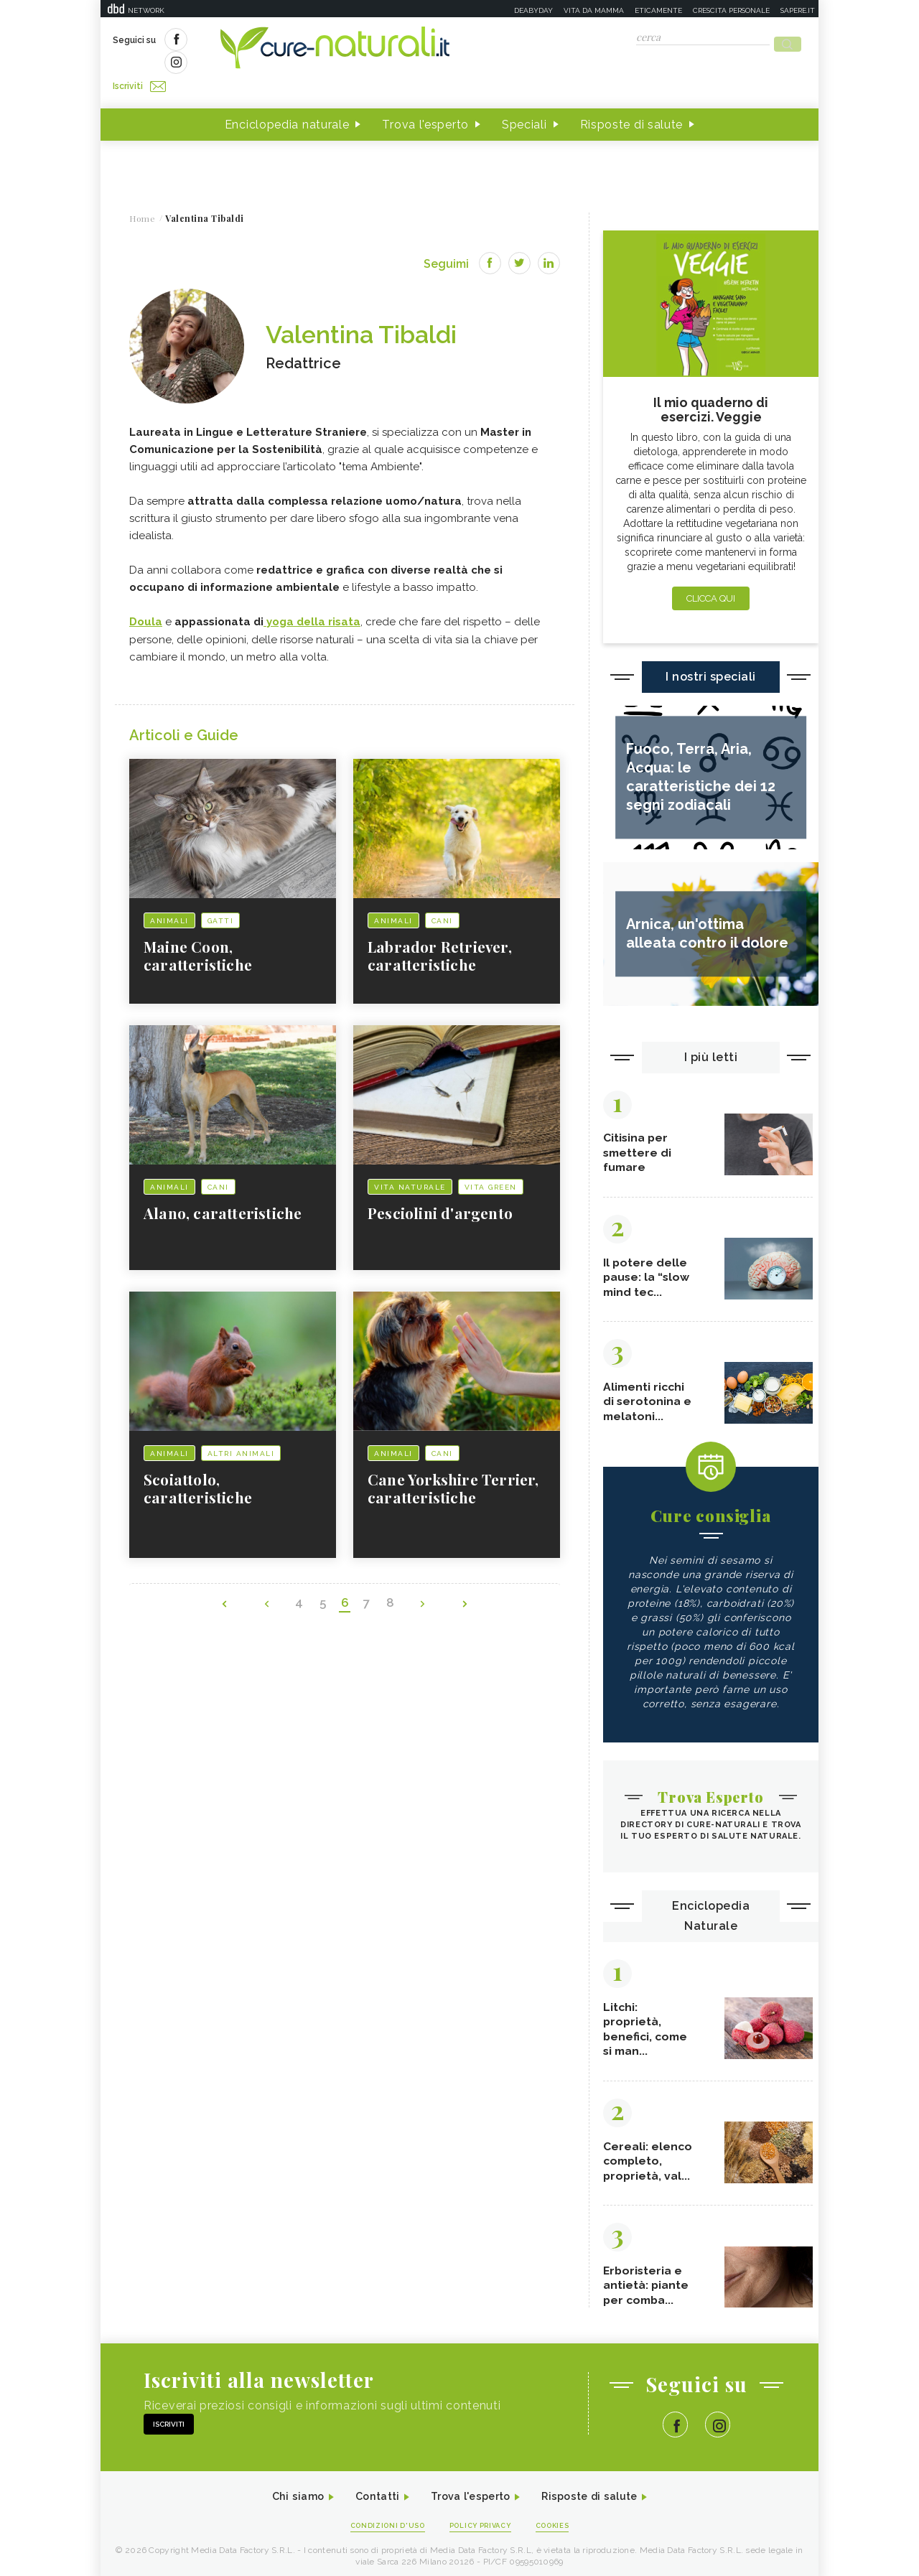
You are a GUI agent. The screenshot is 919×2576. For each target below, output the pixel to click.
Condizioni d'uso (379, 2519)
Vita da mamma (594, 10)
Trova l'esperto (425, 99)
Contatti (368, 2489)
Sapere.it (797, 10)
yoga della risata (311, 596)
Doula (145, 596)
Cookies (562, 2519)
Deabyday (533, 10)
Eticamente (658, 10)
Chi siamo (283, 2489)
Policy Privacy (482, 2519)
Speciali (524, 99)
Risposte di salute (632, 99)
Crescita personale (731, 10)
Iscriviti (275, 42)
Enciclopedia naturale (287, 99)
